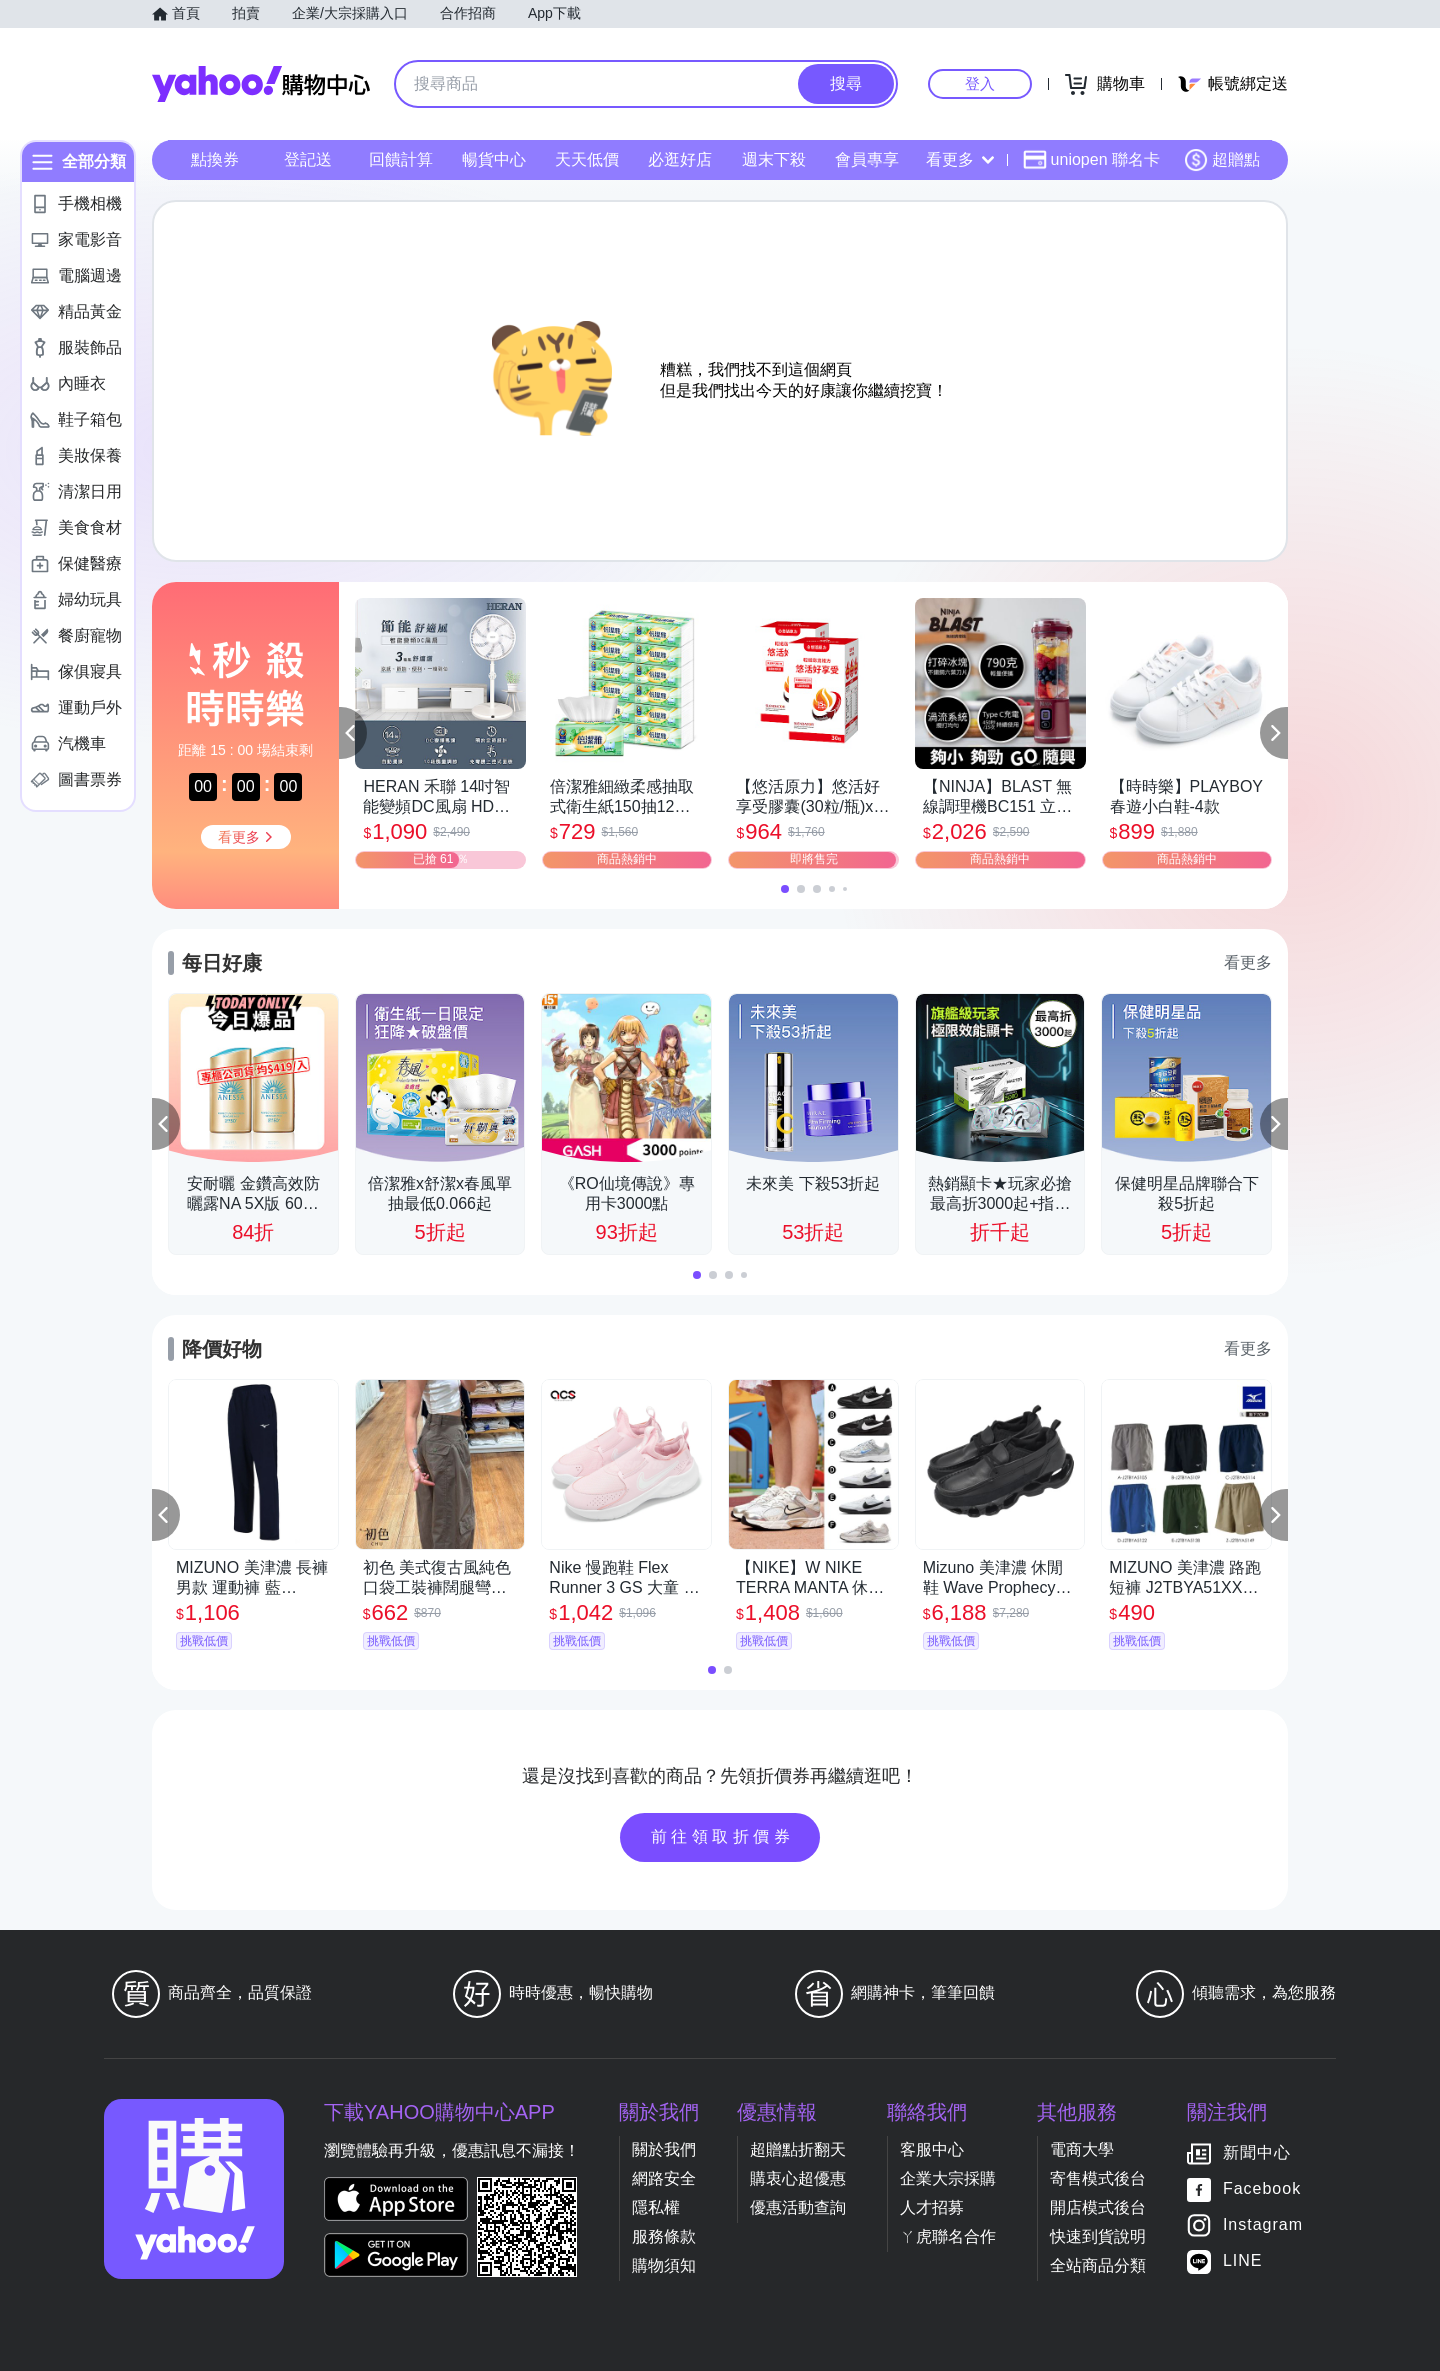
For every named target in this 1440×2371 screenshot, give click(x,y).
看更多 (960, 159)
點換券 (215, 159)
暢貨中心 (494, 159)
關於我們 (664, 2149)
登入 (980, 83)
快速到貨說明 (1098, 2236)
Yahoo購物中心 (261, 84)
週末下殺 (774, 159)
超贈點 (1222, 160)
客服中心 (932, 2149)
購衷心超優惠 (798, 2178)
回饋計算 (401, 159)
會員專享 (867, 159)
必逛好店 (680, 159)
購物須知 (664, 2265)
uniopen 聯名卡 (1091, 160)
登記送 (308, 159)
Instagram (1263, 2224)
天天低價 (587, 159)
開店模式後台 (1098, 2207)
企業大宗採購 (948, 2178)
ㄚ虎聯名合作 (948, 2236)
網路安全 (664, 2178)
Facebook (1262, 2188)
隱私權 (656, 2207)
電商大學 (1082, 2149)
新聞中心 (1257, 2152)
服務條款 (664, 2236)
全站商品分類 (1098, 2265)
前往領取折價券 (723, 1836)
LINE (1243, 2260)
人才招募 (932, 2207)
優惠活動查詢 (798, 2207)
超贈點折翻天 (798, 2149)
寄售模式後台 (1098, 2178)
